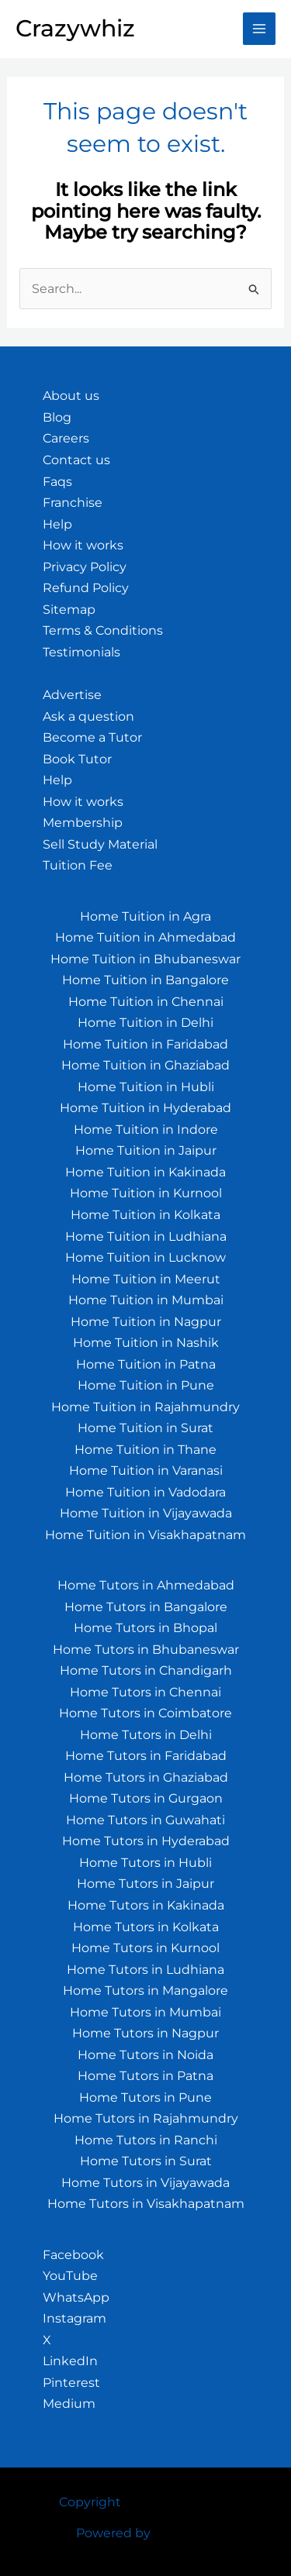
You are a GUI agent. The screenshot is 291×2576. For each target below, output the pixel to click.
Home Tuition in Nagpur (146, 1321)
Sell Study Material (100, 844)
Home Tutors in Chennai (145, 1692)
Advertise (72, 694)
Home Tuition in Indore (146, 1129)
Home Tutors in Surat (146, 2161)
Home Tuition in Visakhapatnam (145, 1534)
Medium (69, 2403)
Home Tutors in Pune (145, 2097)
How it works (83, 545)
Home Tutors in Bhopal (145, 1627)
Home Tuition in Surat (145, 1428)
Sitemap (69, 609)
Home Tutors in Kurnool (145, 1948)
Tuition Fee (78, 865)
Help (57, 524)
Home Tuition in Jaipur (146, 1150)
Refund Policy (86, 587)
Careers (66, 438)
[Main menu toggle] (259, 28)
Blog (57, 417)
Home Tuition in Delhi (145, 1022)
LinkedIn (70, 2361)
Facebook (73, 2254)
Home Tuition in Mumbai (145, 1300)
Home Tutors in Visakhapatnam (145, 2203)
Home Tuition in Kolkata (145, 1214)
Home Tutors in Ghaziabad (146, 1777)
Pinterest (71, 2382)
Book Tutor (77, 759)
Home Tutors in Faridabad (146, 1755)
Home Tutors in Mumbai (145, 2012)
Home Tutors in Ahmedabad (145, 1585)
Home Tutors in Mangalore (145, 1990)
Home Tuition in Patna (146, 1364)
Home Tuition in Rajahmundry (145, 1407)
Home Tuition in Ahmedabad (145, 937)
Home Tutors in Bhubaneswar (146, 1649)
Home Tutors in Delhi (146, 1734)
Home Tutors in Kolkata (146, 1927)
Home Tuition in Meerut (145, 1279)
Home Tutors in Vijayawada (145, 2182)
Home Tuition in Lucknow (145, 1257)
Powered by (113, 2533)
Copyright (90, 2502)
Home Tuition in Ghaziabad (145, 1065)
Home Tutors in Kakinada (146, 1905)
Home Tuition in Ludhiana (146, 1236)
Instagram (74, 2318)
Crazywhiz (75, 28)
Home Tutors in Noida (145, 2054)
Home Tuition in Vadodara (145, 1492)
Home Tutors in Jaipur (145, 1883)
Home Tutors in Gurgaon (146, 1798)
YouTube (70, 2275)
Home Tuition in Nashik (146, 1342)
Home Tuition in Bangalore (145, 980)
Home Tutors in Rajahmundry (146, 2118)
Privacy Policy (84, 567)
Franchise (72, 502)
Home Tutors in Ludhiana (145, 1969)
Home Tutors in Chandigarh (146, 1670)
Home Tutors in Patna (145, 2075)
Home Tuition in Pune (146, 1385)
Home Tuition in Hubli (146, 1087)
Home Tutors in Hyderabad (146, 1841)
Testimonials (81, 652)
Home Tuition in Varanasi (146, 1470)
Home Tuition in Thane (145, 1449)
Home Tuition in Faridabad (145, 1044)
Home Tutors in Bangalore (145, 1607)
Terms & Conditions (103, 630)
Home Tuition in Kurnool (146, 1193)
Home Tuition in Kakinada (145, 1172)
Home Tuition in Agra (145, 916)
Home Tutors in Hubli (145, 1862)
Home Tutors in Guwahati (145, 1820)
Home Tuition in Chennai (145, 1001)
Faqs (57, 481)
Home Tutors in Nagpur (145, 2033)
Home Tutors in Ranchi (145, 2140)
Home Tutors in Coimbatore (145, 1713)
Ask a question (88, 716)
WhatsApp (76, 2297)
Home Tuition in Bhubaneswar (145, 959)
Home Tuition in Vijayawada (146, 1513)
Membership (83, 822)
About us (71, 395)
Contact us (76, 460)
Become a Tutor (92, 737)
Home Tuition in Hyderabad (145, 1107)
